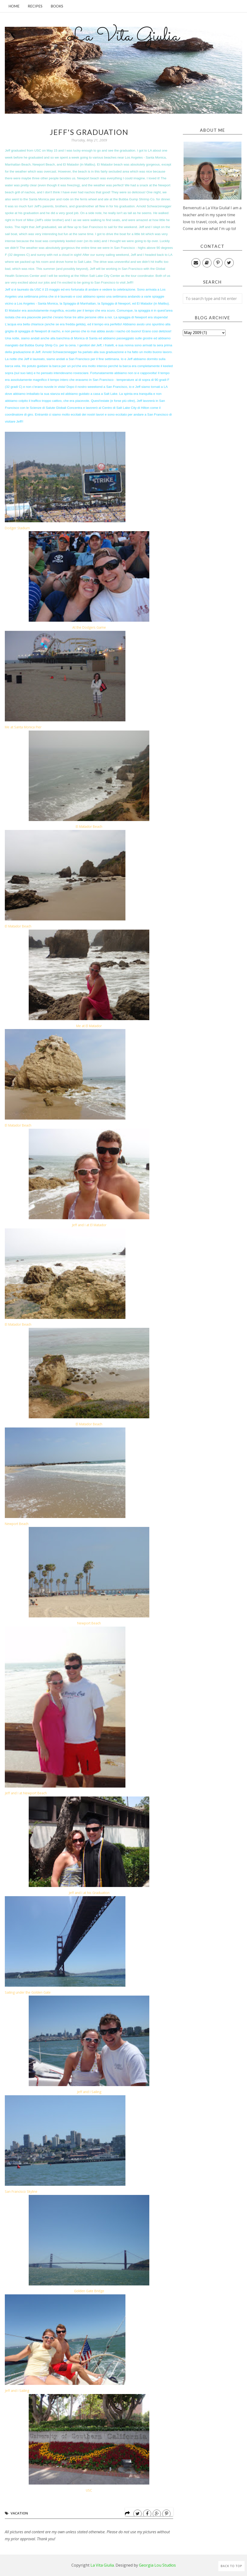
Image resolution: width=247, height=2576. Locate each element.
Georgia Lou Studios (157, 2565)
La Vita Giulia (123, 36)
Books (57, 6)
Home (14, 6)
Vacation (19, 2513)
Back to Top (231, 2566)
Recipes (35, 6)
